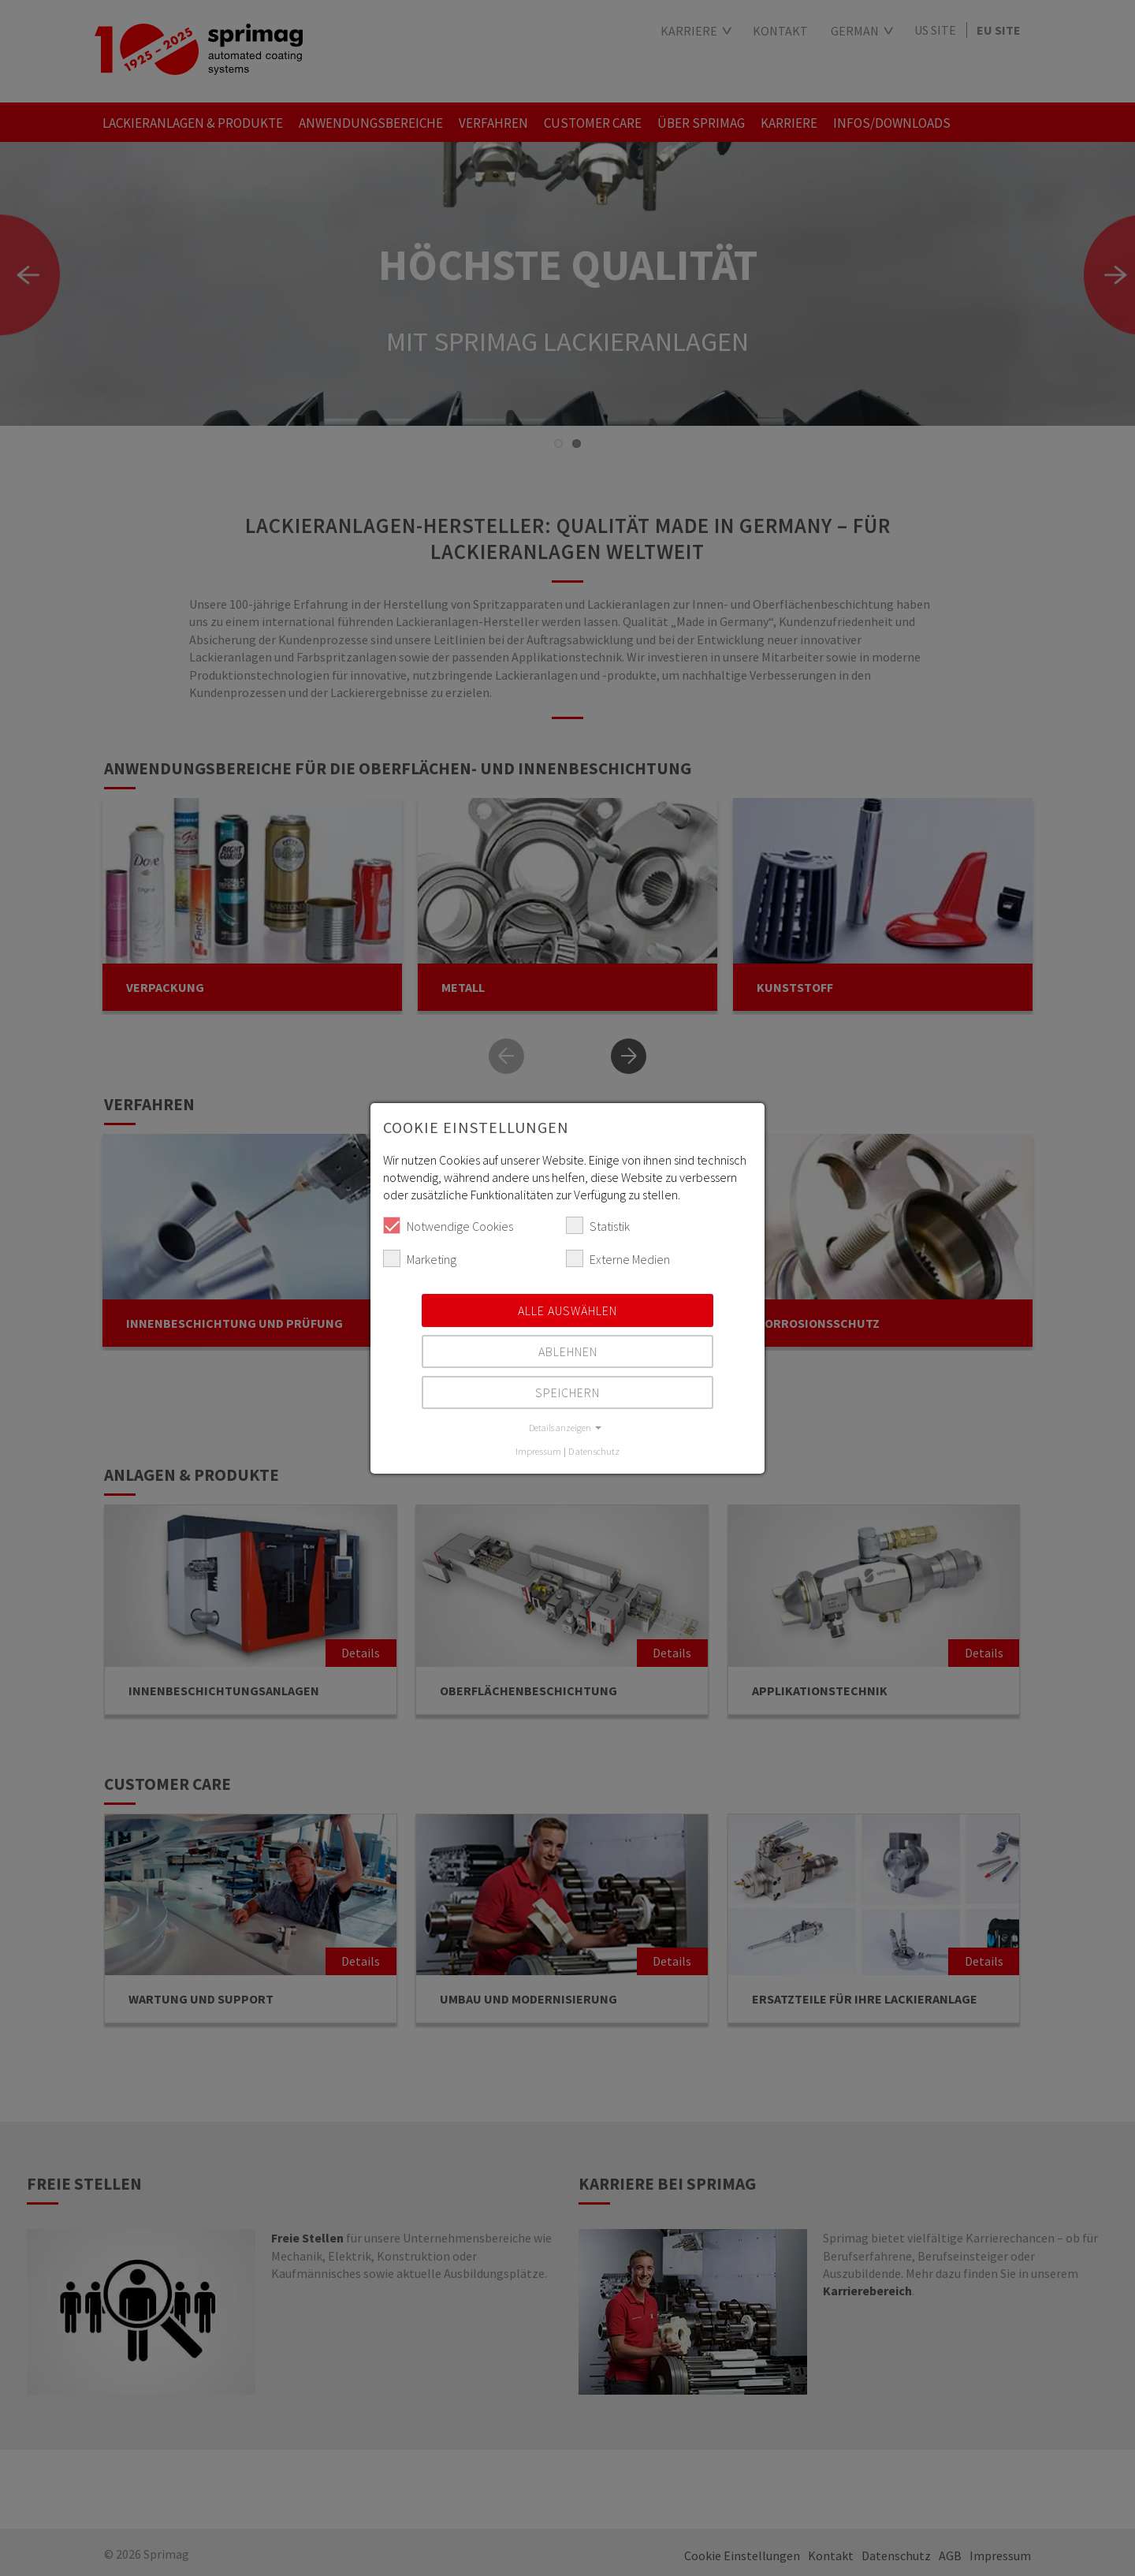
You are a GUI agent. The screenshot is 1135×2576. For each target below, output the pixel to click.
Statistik (598, 1225)
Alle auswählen (567, 1310)
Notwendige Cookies (448, 1225)
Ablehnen (567, 1351)
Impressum (538, 1451)
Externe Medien (618, 1258)
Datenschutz (594, 1451)
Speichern (567, 1392)
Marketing (419, 1258)
